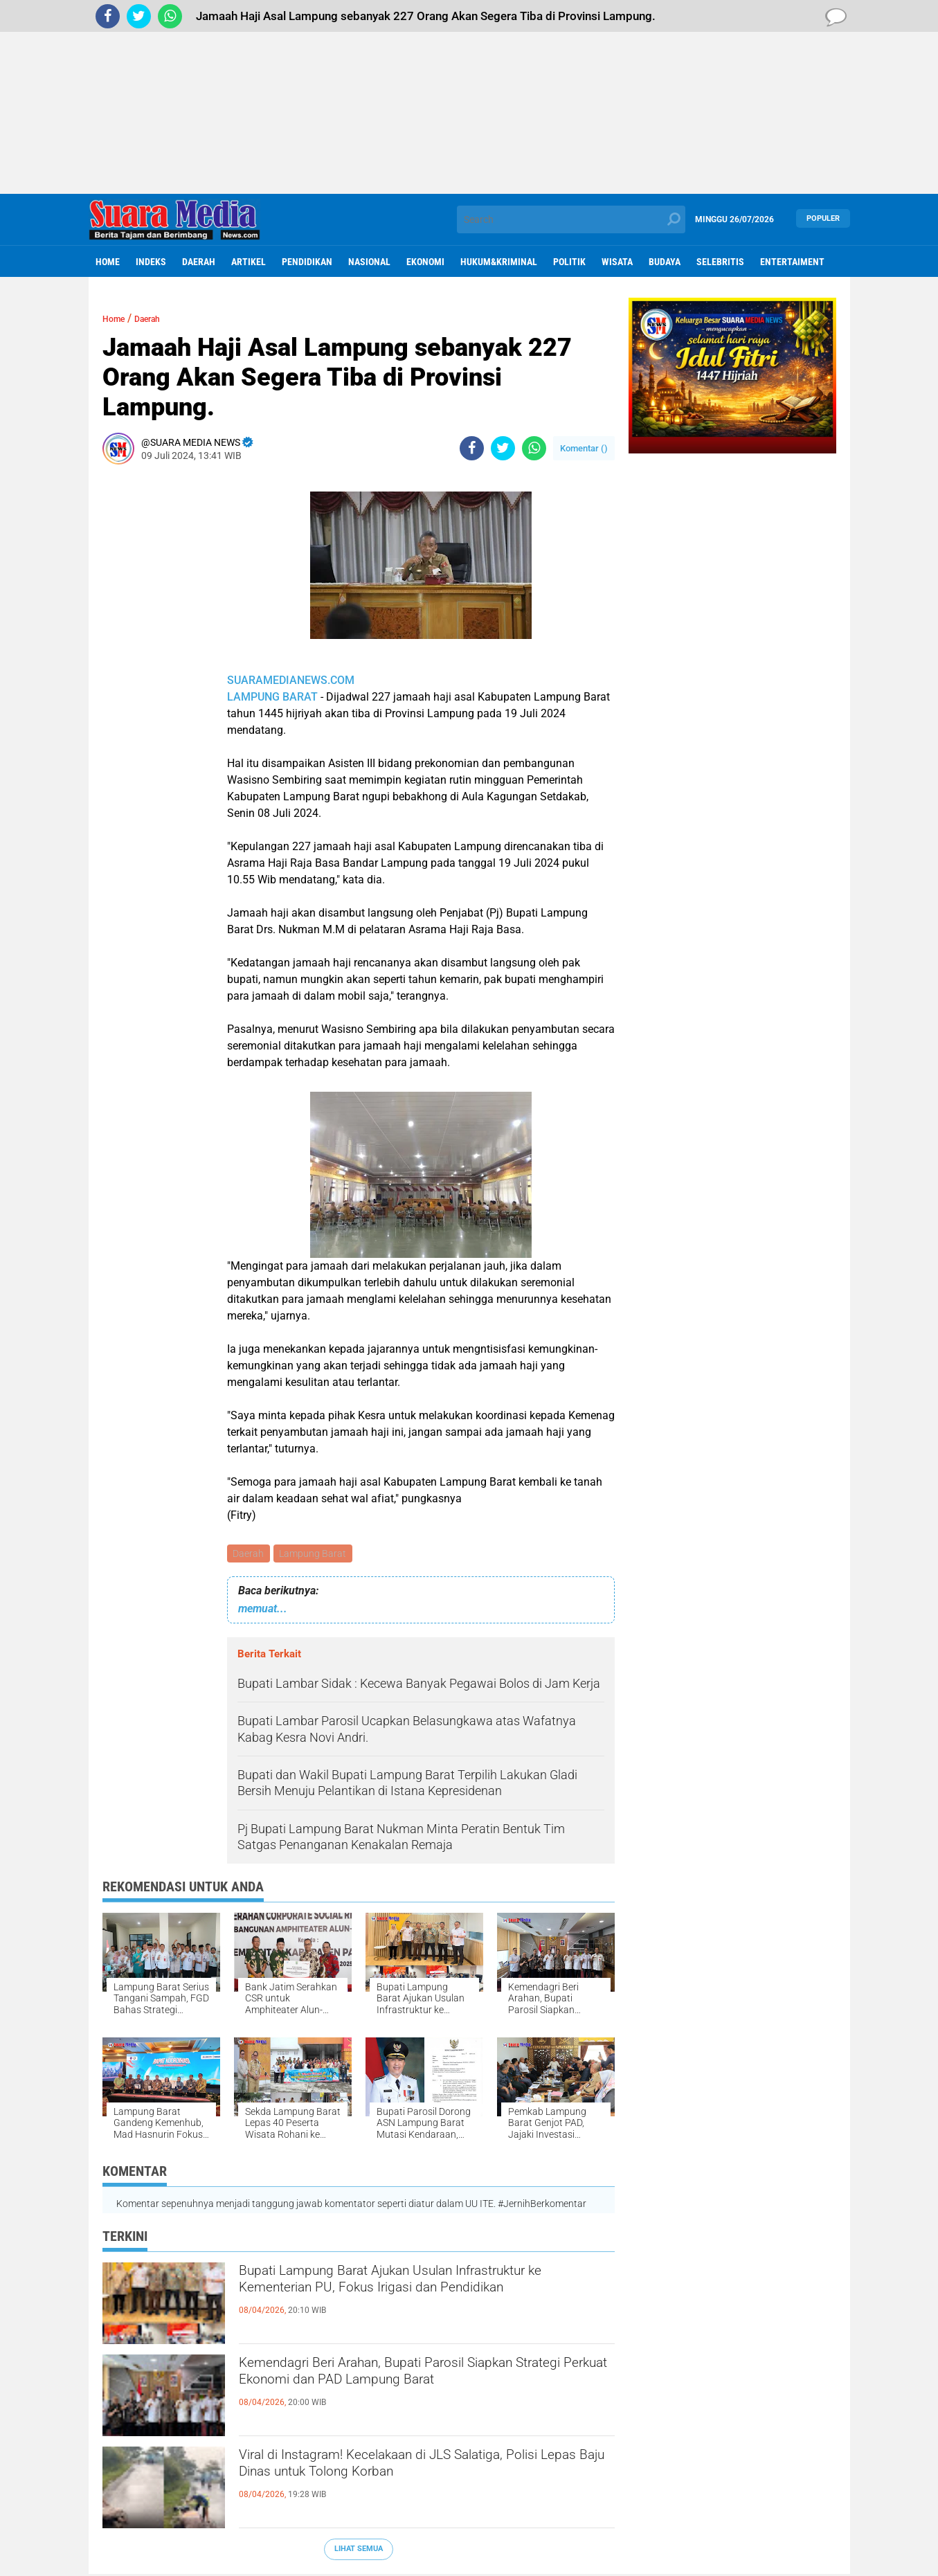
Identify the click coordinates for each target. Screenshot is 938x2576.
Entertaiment (792, 261)
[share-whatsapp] (534, 448)
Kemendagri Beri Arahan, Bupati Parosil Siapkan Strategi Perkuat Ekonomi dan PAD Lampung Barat (424, 2391)
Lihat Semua (358, 2550)
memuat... (262, 1609)
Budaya (664, 261)
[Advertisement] (469, 97)
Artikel (248, 261)
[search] (571, 219)
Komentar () (584, 448)
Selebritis (720, 261)
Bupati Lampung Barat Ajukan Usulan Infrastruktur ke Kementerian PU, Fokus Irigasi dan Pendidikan (417, 2299)
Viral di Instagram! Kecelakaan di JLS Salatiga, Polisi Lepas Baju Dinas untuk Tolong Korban (417, 2471)
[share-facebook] (472, 448)
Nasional (369, 261)
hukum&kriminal (498, 261)
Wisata (617, 261)
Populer (823, 219)
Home (108, 261)
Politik (569, 261)
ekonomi (425, 261)
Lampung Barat (316, 1554)
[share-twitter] (503, 448)
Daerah (198, 261)
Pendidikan (307, 261)
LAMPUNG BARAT (272, 696)
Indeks (151, 261)
